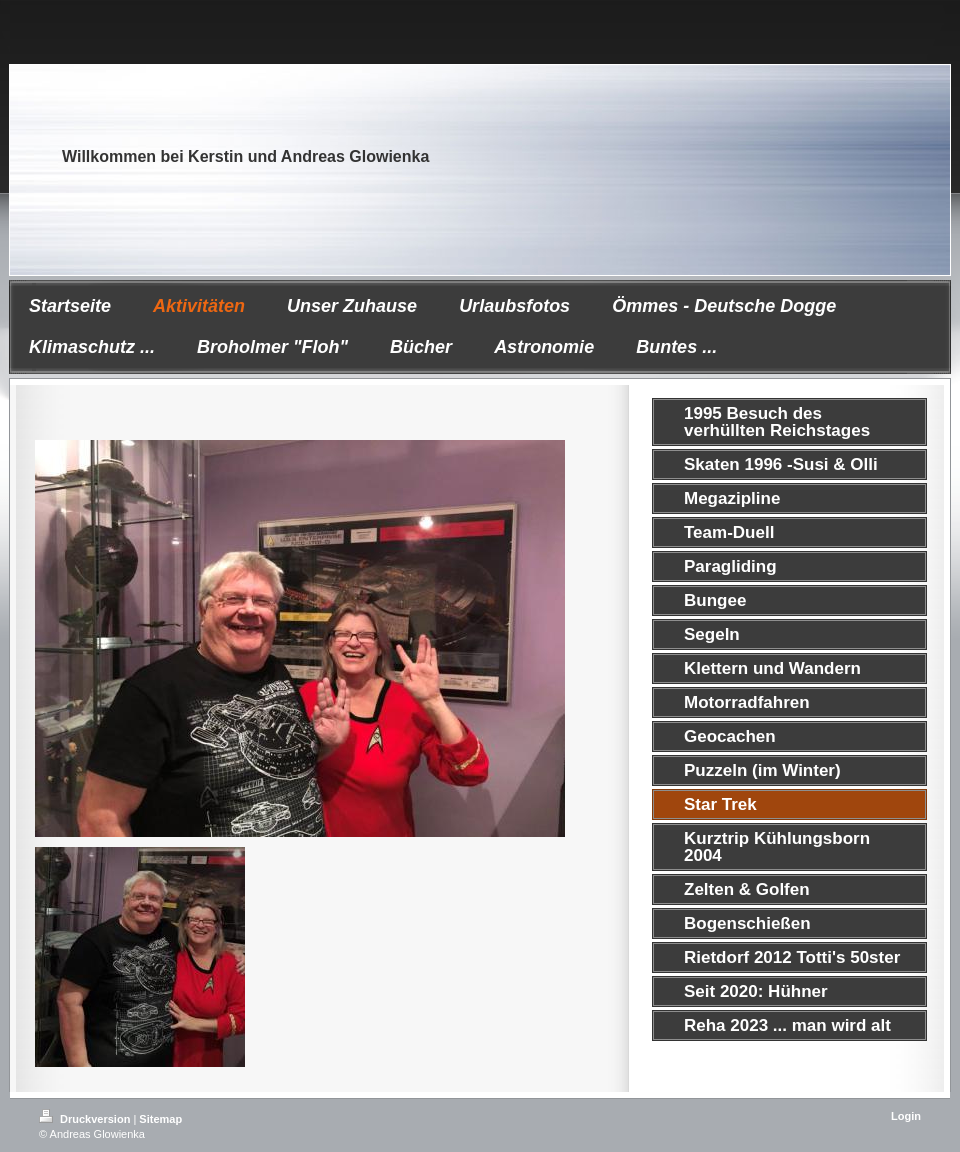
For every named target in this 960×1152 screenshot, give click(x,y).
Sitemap (160, 1119)
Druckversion (86, 1119)
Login (906, 1116)
